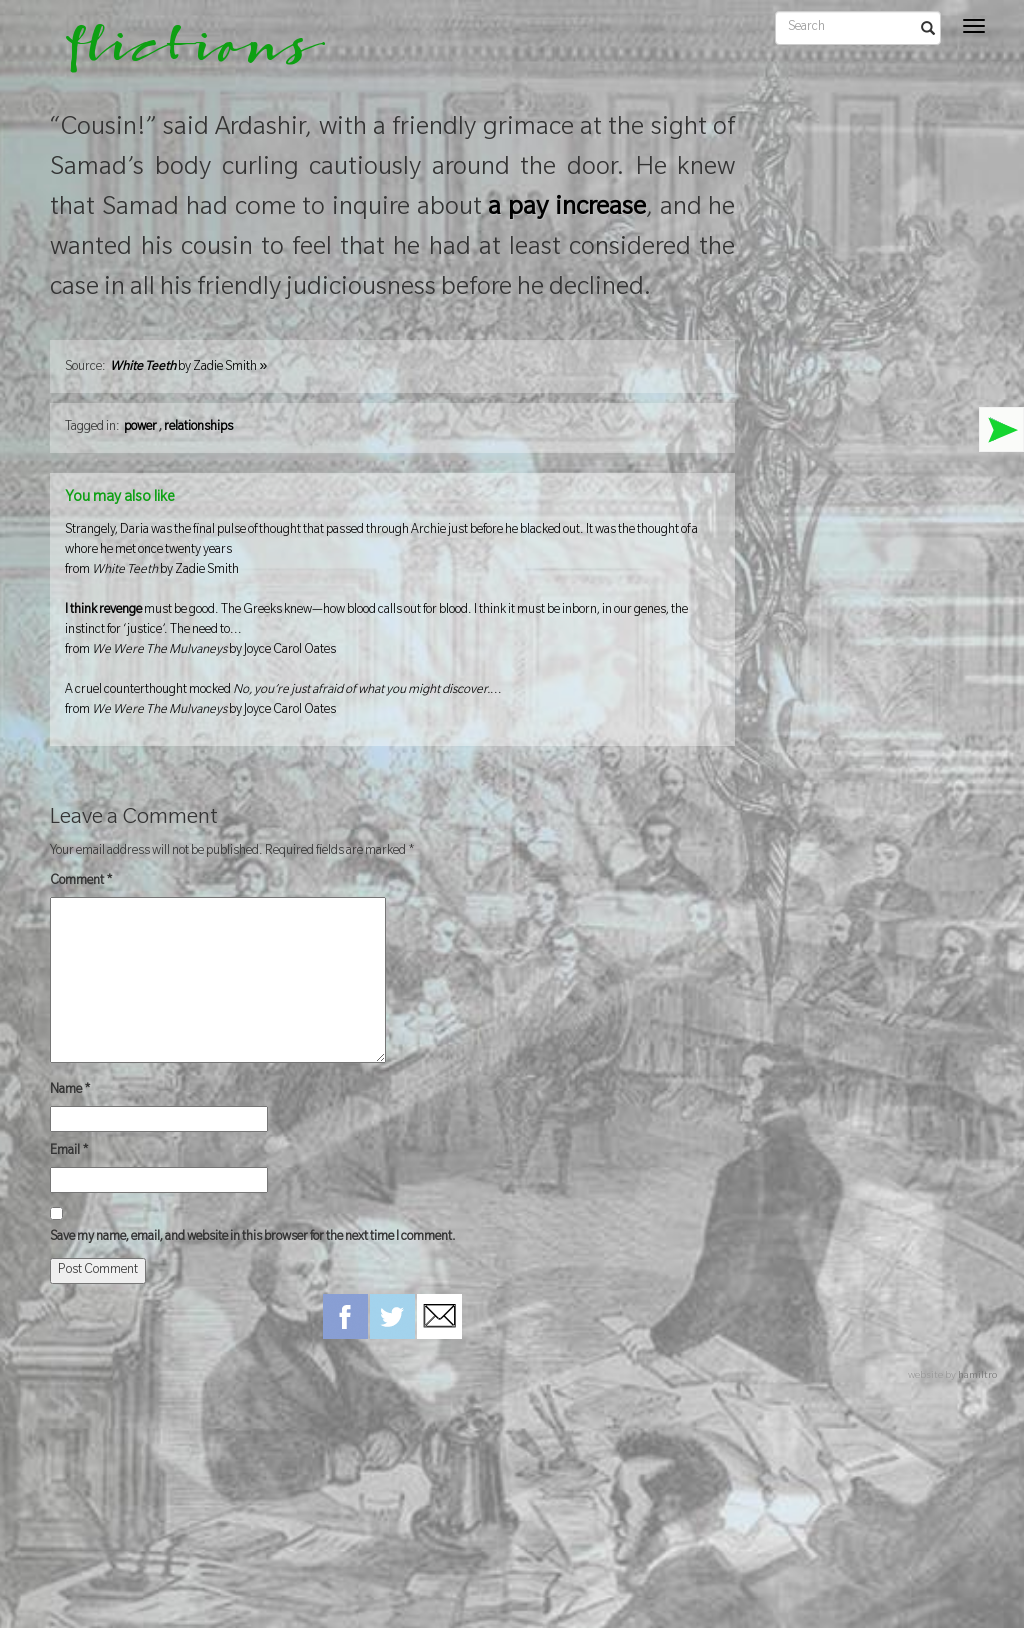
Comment (81, 882)
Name (70, 1091)
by (188, 368)
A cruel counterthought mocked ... (392, 702)
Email (69, 1152)
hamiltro (977, 1376)
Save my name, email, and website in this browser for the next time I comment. (253, 1238)
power (140, 428)
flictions (181, 55)
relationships (198, 428)
